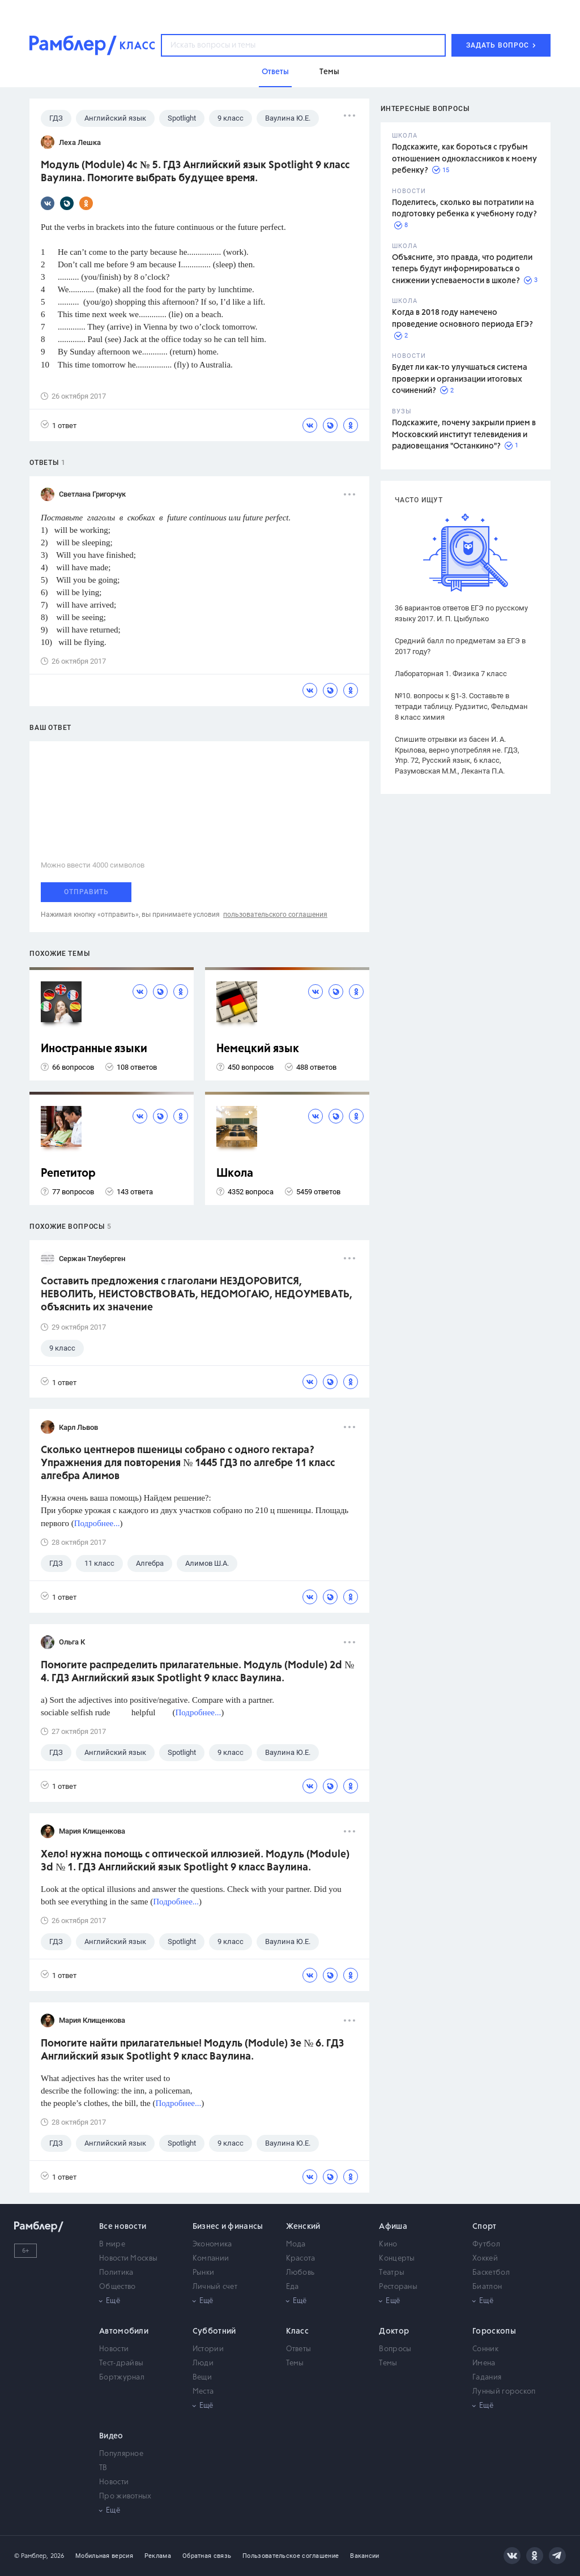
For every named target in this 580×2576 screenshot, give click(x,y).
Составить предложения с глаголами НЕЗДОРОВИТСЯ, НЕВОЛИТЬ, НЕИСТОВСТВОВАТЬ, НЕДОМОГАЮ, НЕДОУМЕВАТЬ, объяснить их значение (196, 1294)
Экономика (212, 2244)
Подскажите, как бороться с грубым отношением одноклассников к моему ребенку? (464, 158)
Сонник (485, 2349)
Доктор (394, 2331)
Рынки (204, 2272)
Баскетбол (491, 2272)
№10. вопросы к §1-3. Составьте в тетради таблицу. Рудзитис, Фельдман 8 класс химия (461, 706)
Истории (208, 2349)
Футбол (486, 2244)
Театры (391, 2272)
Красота (300, 2258)
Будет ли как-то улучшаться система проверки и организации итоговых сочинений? (459, 379)
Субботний (214, 2331)
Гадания (486, 2377)
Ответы (299, 2349)
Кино (388, 2244)
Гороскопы (494, 2331)
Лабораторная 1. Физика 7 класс (451, 673)
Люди (203, 2363)
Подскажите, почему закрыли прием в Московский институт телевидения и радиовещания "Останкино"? (464, 434)
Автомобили (123, 2331)
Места (203, 2391)
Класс (297, 2331)
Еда (292, 2287)
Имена (484, 2363)
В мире (112, 2244)
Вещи (202, 2377)
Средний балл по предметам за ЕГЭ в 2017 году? (460, 646)
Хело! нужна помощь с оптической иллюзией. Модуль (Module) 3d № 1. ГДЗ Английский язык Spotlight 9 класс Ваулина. (195, 1861)
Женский (303, 2227)
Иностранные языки (94, 1049)
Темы (295, 2363)
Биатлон (487, 2287)
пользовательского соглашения (275, 915)
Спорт (484, 2227)
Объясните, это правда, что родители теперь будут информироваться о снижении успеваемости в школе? (462, 269)
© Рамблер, (31, 2556)
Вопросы (395, 2349)
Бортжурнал (121, 2377)
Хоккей (485, 2258)
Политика (116, 2272)
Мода (296, 2244)
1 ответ (58, 425)
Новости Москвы (128, 2258)
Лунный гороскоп (504, 2391)
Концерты (397, 2258)
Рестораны (398, 2287)
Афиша (393, 2227)
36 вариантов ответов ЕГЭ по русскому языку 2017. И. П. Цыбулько (461, 613)
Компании (211, 2258)
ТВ (103, 2468)
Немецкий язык (257, 1049)
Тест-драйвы (121, 2363)
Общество (117, 2287)
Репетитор (68, 1174)
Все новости (122, 2227)
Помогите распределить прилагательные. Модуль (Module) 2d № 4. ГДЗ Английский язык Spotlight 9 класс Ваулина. (197, 1672)
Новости (114, 2349)
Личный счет (215, 2287)
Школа (234, 1174)
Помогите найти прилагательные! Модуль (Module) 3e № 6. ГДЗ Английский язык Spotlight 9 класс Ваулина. (192, 2050)
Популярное (121, 2454)
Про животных (125, 2496)
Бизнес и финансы (228, 2227)
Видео (111, 2436)
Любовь (300, 2272)
